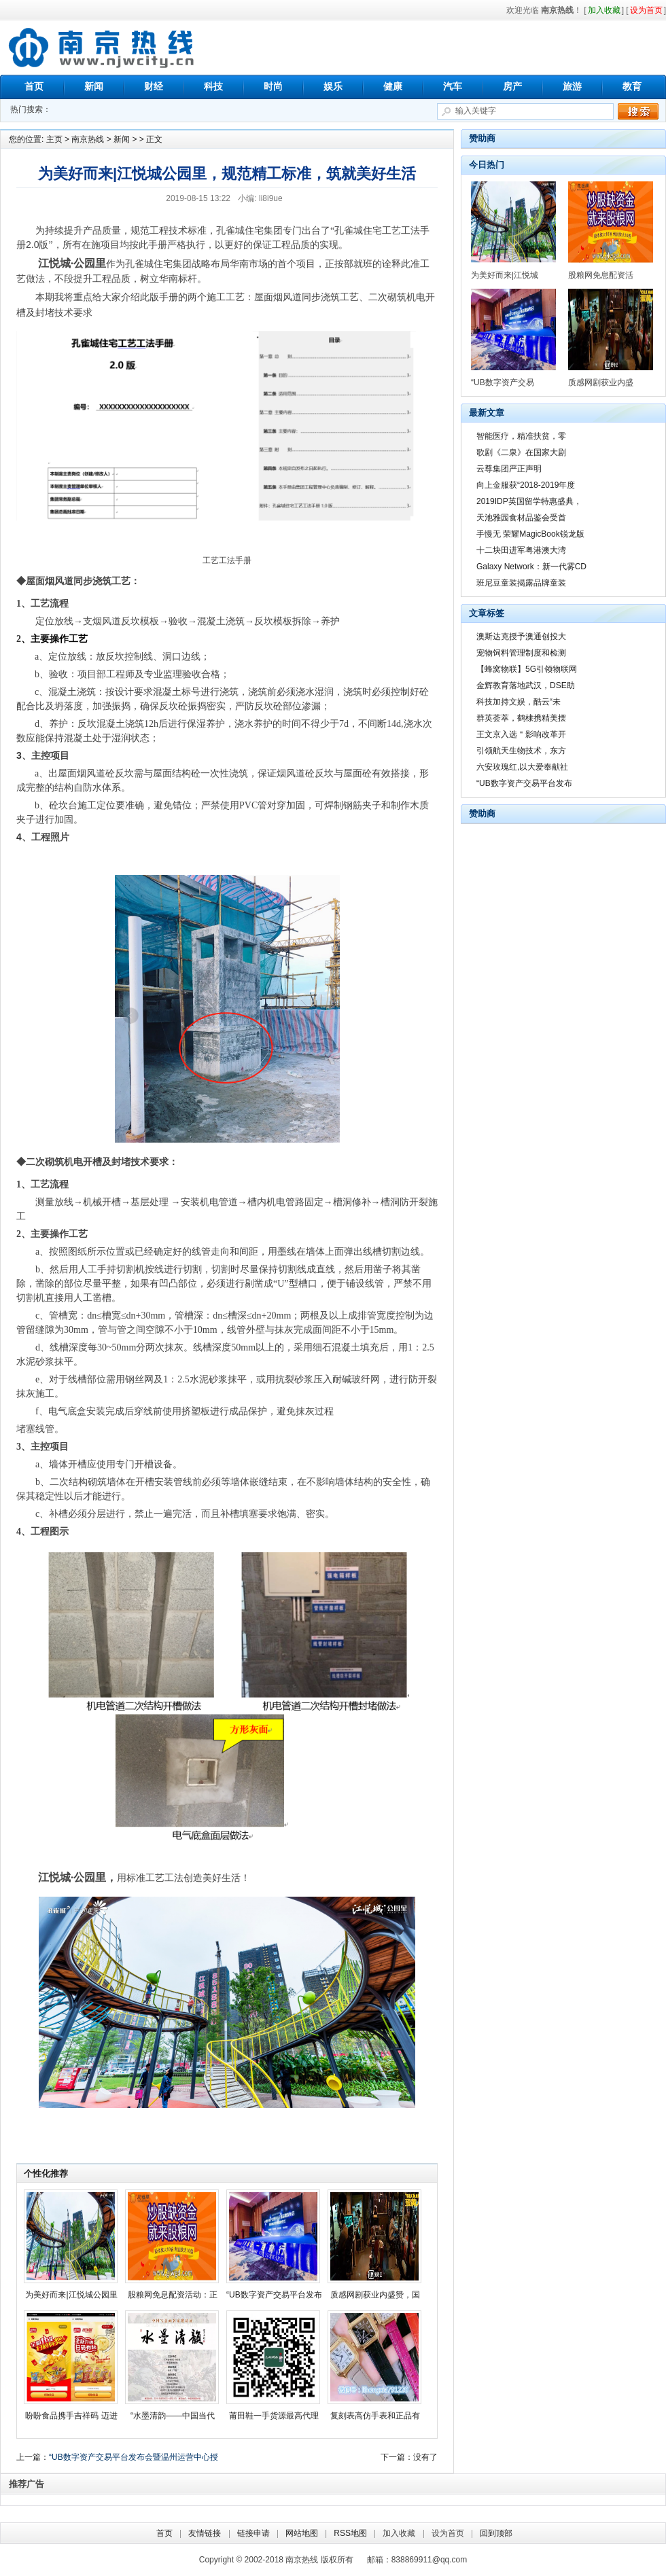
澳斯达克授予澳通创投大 (521, 636)
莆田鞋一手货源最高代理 (274, 2415)
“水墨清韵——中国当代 (172, 2415)
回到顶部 (496, 2533)
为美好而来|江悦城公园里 (71, 2295)
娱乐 (333, 86)
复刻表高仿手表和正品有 (375, 2415)
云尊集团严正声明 (509, 468)
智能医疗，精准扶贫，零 (521, 436)
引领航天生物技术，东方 (521, 750)
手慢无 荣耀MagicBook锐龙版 (530, 534)
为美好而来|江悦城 (504, 275)
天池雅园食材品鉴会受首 (521, 517)
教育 (632, 86)
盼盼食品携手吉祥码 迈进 (71, 2415)
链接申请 (253, 2533)
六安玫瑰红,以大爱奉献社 (522, 767)
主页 (54, 139)
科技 (213, 86)
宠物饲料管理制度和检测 (521, 653)
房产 (512, 86)
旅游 (572, 86)
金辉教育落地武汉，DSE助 (525, 685)
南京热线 (102, 47)
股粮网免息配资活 (600, 275)
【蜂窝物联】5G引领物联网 (526, 669)
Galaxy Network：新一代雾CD (531, 566)
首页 (33, 86)
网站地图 (301, 2533)
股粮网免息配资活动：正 (172, 2295)
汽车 (452, 86)
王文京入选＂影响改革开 (521, 734)
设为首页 (448, 2533)
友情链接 (204, 2533)
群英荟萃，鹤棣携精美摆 (521, 718)
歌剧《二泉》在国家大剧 (521, 452)
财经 (153, 86)
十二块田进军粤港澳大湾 (521, 550)
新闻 (93, 86)
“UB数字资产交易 (502, 382)
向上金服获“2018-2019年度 (525, 485)
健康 (392, 86)
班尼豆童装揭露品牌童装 (521, 583)
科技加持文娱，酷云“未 (518, 701)
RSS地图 (350, 2533)
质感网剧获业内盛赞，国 (375, 2295)
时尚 (273, 86)
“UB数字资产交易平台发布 (274, 2295)
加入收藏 (399, 2533)
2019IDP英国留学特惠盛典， (529, 501)
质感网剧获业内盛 (600, 382)
